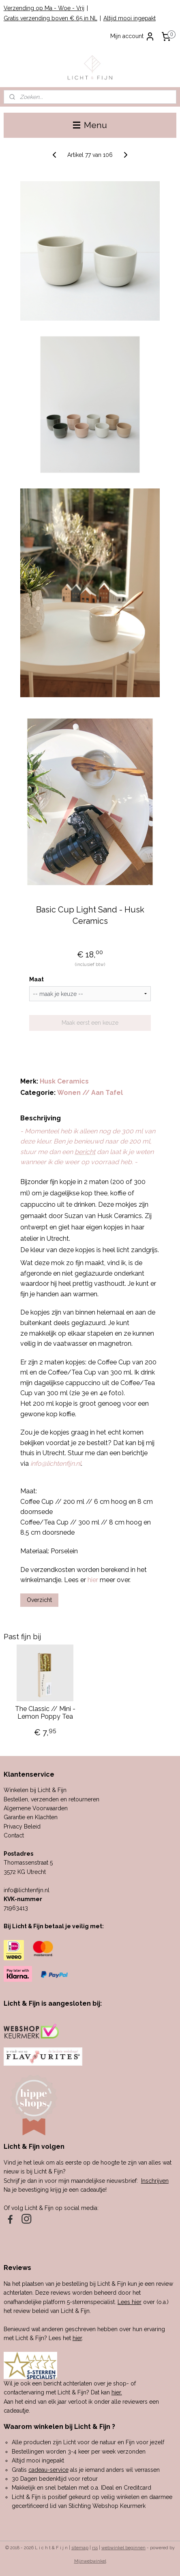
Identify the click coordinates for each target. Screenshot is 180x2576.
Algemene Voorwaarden (36, 1808)
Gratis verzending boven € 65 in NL (50, 18)
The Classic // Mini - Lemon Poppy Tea (45, 1712)
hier (77, 2338)
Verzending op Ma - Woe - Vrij (44, 8)
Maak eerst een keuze (90, 1022)
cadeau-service (48, 2470)
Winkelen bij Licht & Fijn (35, 1790)
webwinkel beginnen (123, 2547)
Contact (14, 1835)
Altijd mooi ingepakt (129, 18)
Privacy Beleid (22, 1826)
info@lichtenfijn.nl (26, 1890)
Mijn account (132, 36)
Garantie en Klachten (31, 1817)
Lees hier (129, 2302)
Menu (90, 125)
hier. (116, 2392)
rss (95, 2547)
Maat (36, 979)
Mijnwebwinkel (90, 2561)
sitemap (79, 2547)
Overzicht (39, 1600)
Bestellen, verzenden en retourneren (51, 1799)
